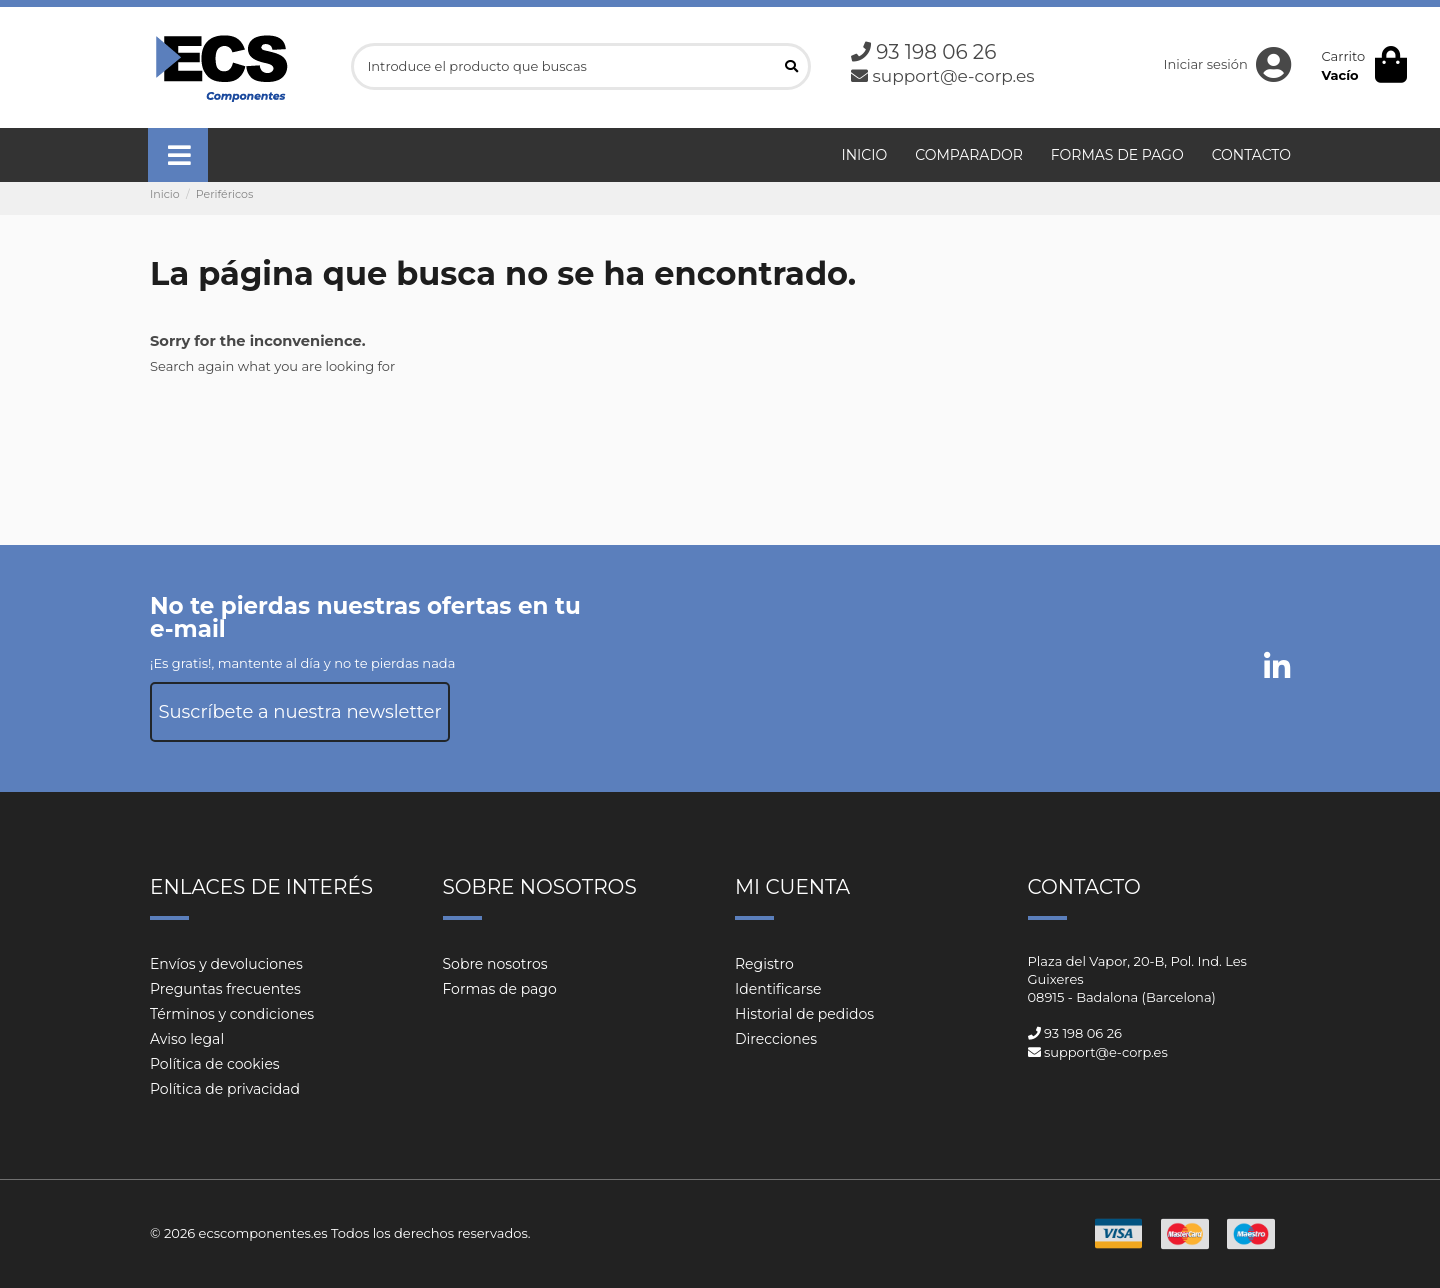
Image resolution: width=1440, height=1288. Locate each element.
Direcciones (776, 1039)
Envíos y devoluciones (226, 964)
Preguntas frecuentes (225, 989)
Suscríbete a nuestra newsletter (299, 712)
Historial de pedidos (804, 1014)
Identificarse (778, 989)
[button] (178, 155)
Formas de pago (500, 989)
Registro (764, 964)
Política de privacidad (225, 1089)
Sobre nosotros (495, 964)
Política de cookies (215, 1064)
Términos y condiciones (232, 1014)
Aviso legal (187, 1039)
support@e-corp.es (953, 76)
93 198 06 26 (936, 52)
